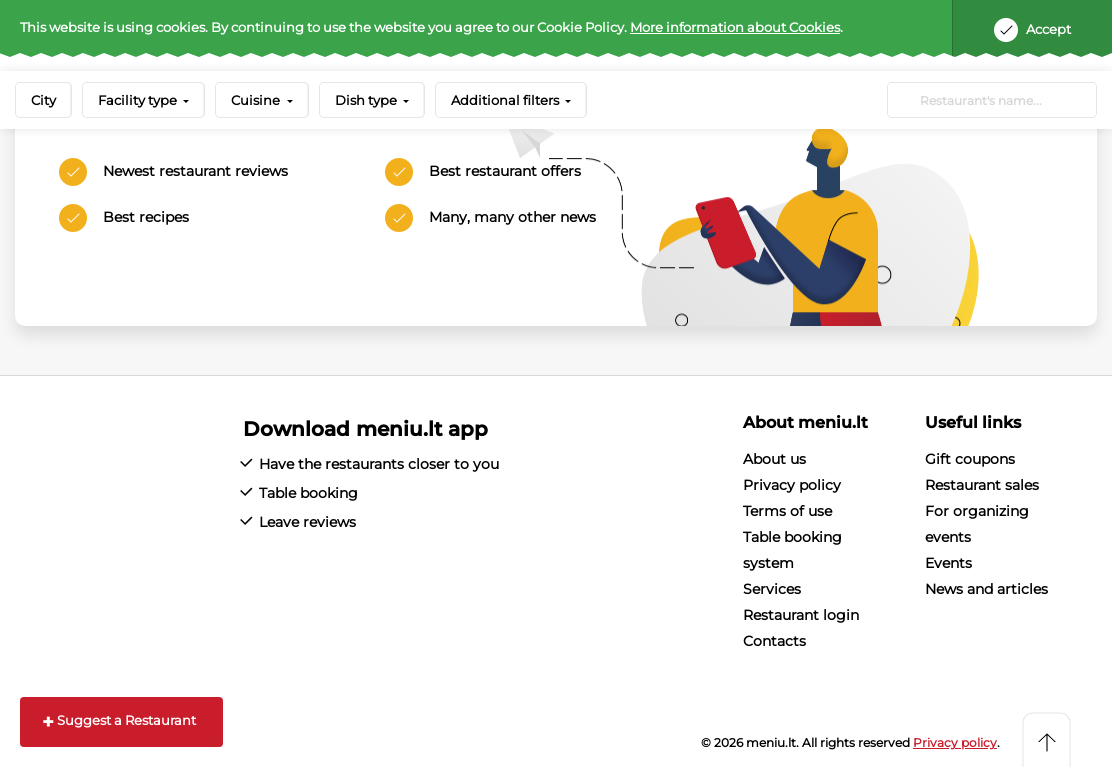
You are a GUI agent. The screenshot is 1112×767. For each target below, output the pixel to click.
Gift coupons (970, 459)
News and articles (986, 589)
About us (774, 459)
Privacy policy (792, 485)
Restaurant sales (982, 485)
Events (948, 563)
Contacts (774, 641)
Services (772, 589)
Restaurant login (801, 615)
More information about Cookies (735, 27)
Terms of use (787, 511)
